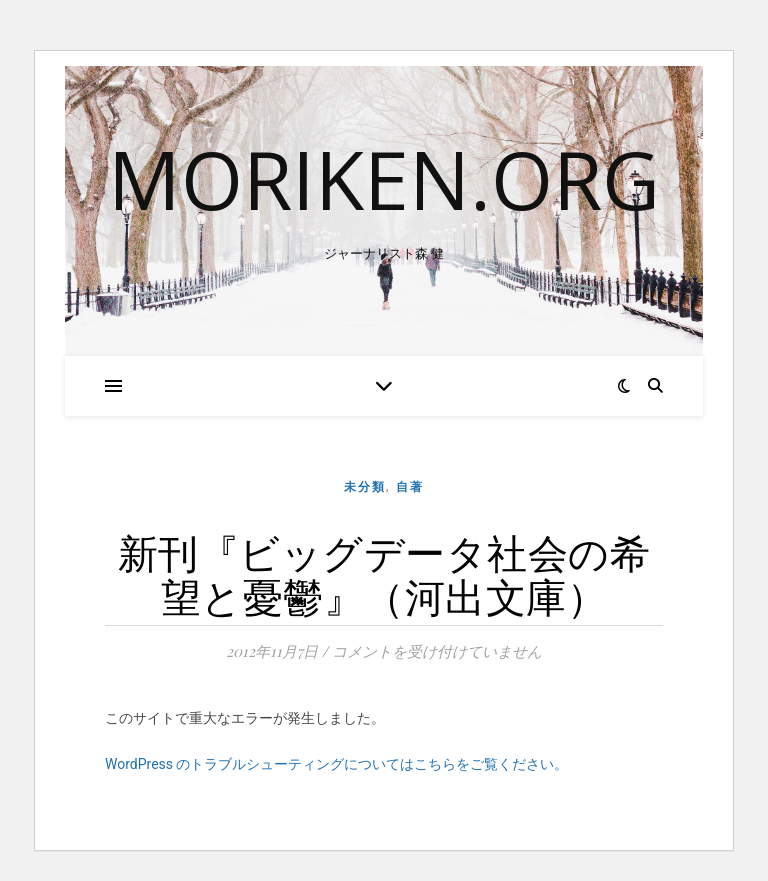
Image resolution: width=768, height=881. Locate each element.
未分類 (365, 487)
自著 (410, 487)
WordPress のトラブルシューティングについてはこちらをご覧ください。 (337, 764)
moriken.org (384, 179)
